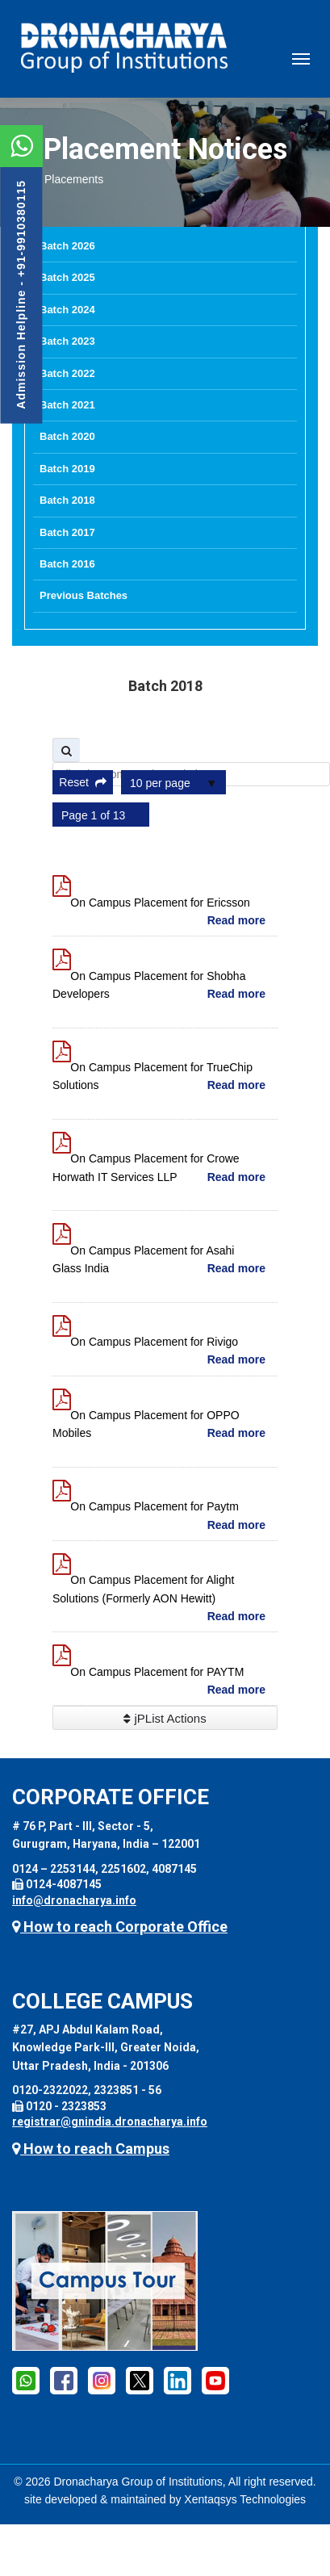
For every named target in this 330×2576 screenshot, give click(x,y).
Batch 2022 (67, 373)
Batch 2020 (67, 436)
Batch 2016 (67, 564)
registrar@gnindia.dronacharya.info (109, 2121)
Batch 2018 (67, 500)
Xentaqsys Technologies (245, 2499)
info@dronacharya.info (74, 1900)
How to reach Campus (90, 2148)
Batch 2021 (67, 405)
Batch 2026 (67, 246)
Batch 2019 (67, 469)
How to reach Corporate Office (120, 1926)
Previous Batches (83, 595)
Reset (82, 782)
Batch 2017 (67, 532)
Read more (236, 920)
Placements (73, 179)
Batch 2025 (67, 277)
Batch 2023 (67, 341)
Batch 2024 (67, 310)
